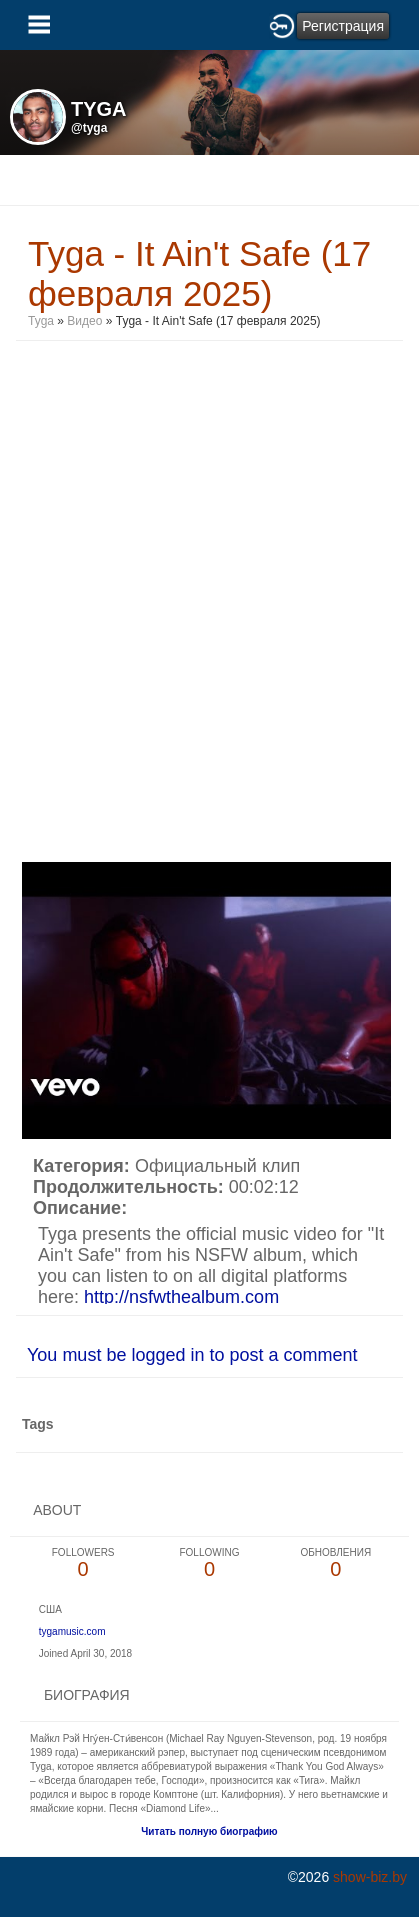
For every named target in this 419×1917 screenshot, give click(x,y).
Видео (84, 321)
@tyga (89, 128)
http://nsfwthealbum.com (181, 1297)
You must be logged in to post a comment (192, 1355)
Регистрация (343, 26)
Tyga (41, 321)
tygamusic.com (72, 1631)
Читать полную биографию (209, 1831)
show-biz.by (370, 1877)
